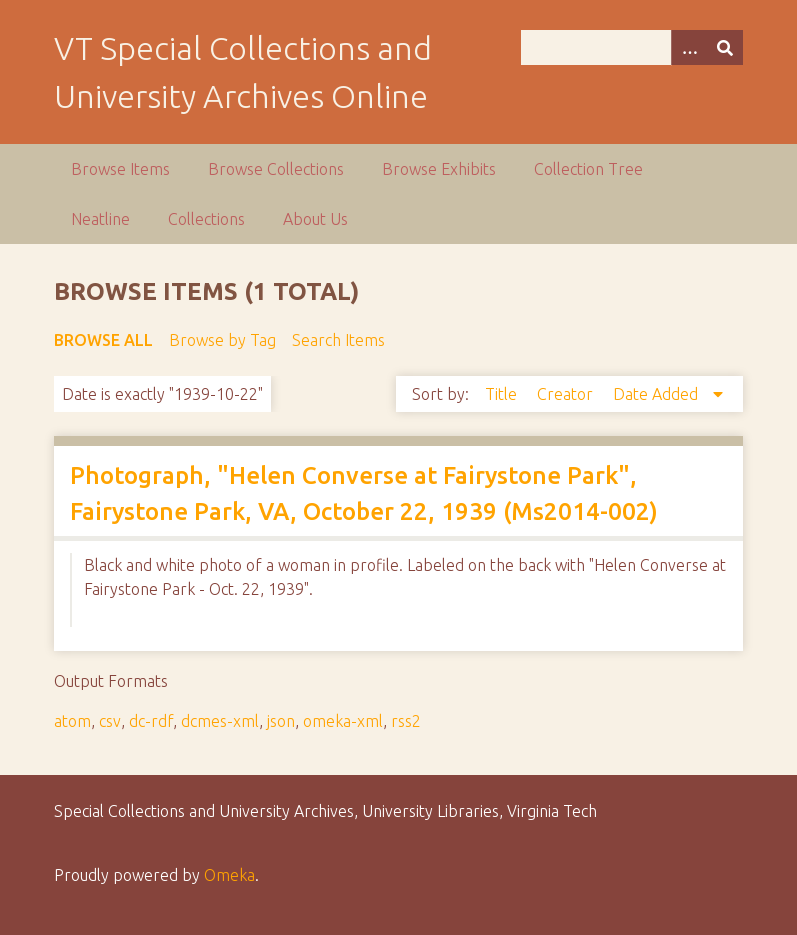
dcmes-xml (220, 721)
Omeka (229, 875)
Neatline (100, 219)
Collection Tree (588, 169)
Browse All (103, 340)
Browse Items (120, 169)
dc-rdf (151, 721)
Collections (206, 219)
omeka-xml (343, 721)
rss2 (406, 721)
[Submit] (725, 47)
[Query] (632, 47)
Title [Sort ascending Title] (503, 394)
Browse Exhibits (439, 169)
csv (110, 721)
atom (72, 721)
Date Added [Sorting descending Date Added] (657, 394)
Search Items (338, 340)
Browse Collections (276, 169)
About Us (315, 219)
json (281, 721)
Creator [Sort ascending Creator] (567, 394)
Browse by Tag (222, 340)
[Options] (689, 47)
